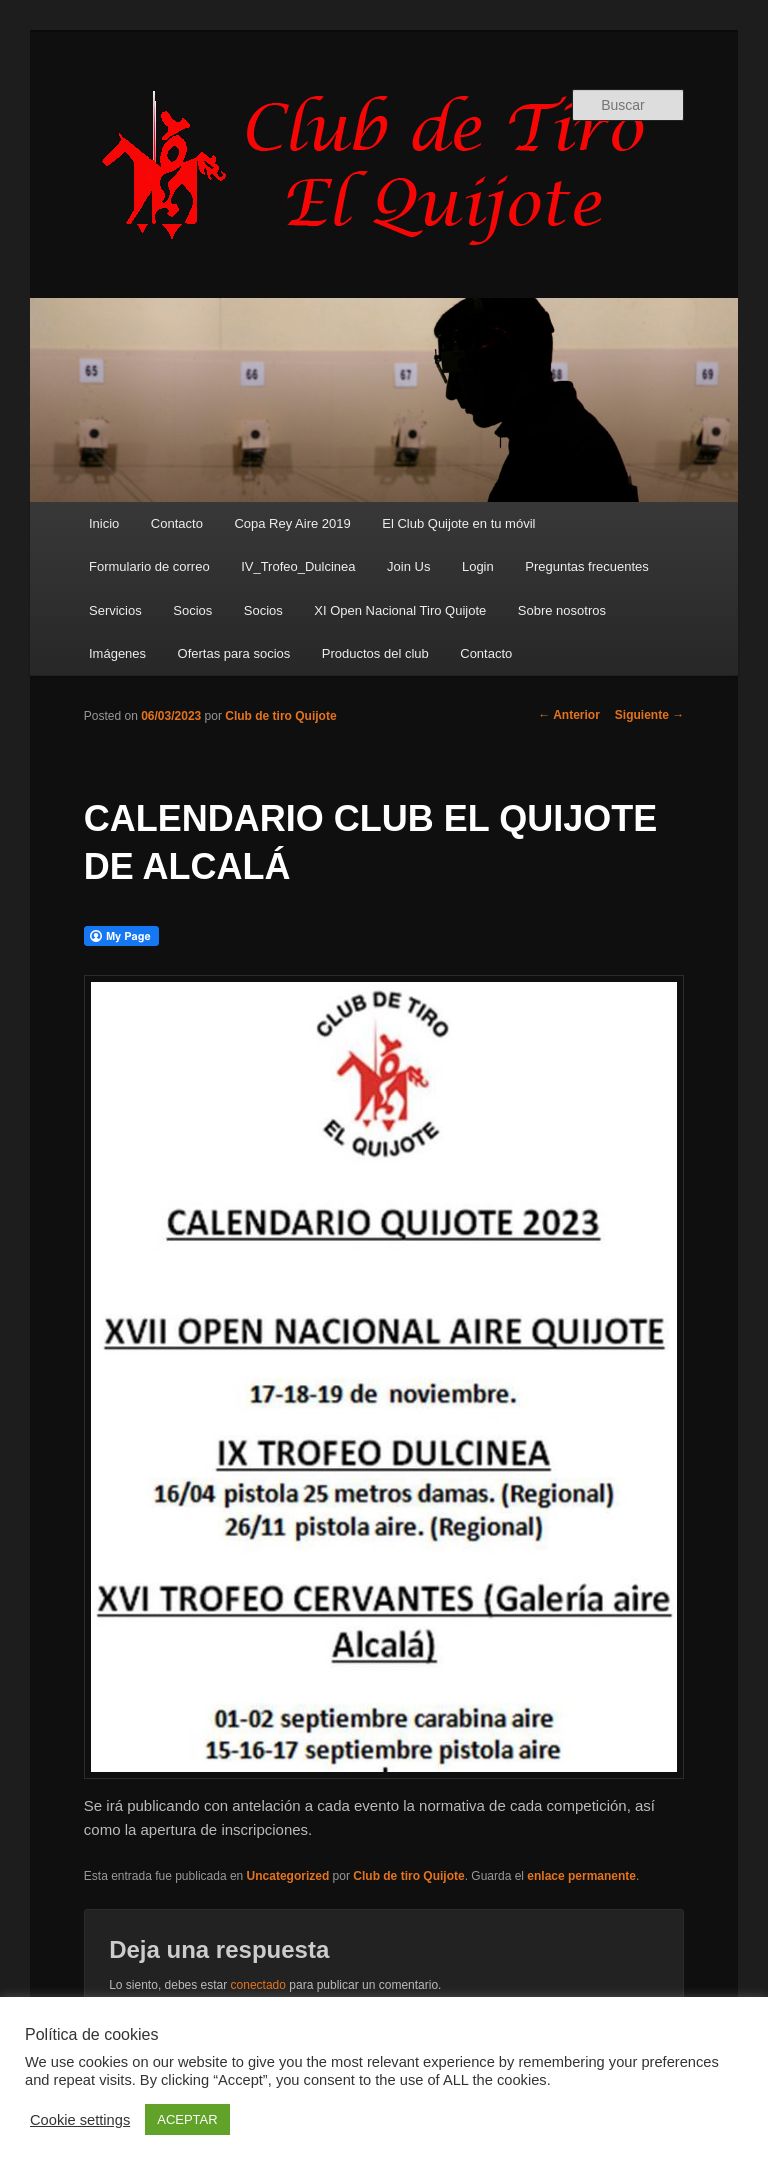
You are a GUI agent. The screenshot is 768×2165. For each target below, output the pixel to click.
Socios (192, 610)
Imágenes (117, 653)
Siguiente (649, 715)
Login (478, 566)
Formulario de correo (149, 566)
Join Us (408, 566)
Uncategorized (288, 1876)
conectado (258, 1985)
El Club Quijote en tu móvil (458, 523)
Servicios (115, 610)
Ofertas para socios (234, 653)
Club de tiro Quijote (280, 716)
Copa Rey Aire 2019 (292, 523)
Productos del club (375, 653)
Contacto (177, 523)
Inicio (104, 523)
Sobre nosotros (562, 610)
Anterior (569, 715)
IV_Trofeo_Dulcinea (298, 566)
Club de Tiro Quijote (384, 167)
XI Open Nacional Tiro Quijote (400, 610)
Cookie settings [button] (80, 2120)
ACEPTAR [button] (187, 2119)
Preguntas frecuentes (587, 566)
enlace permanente (581, 1876)
